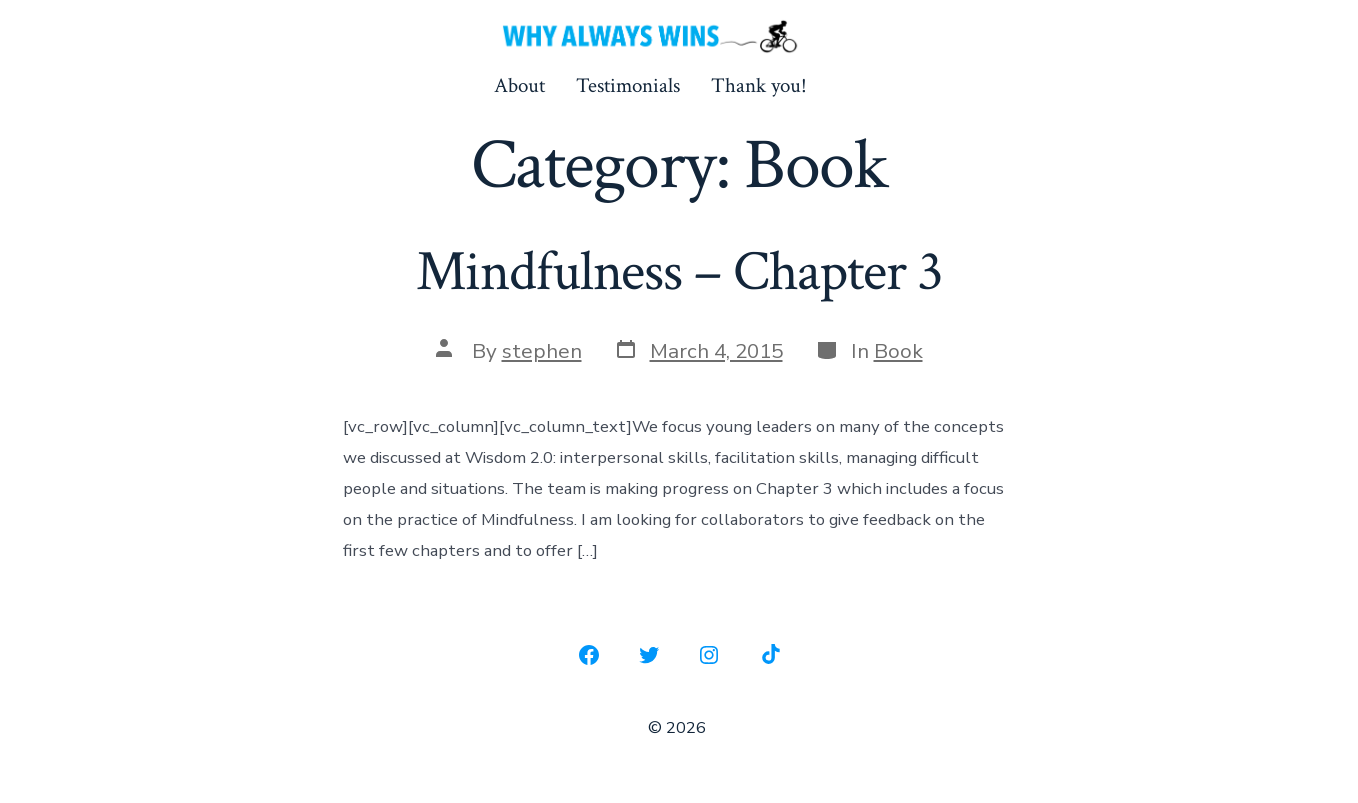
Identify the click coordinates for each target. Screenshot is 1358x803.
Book (898, 351)
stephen (542, 351)
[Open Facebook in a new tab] (589, 655)
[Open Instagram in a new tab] (709, 655)
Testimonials (628, 85)
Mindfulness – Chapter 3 (679, 272)
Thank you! (759, 85)
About (519, 85)
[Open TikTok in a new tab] (769, 655)
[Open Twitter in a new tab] (649, 655)
